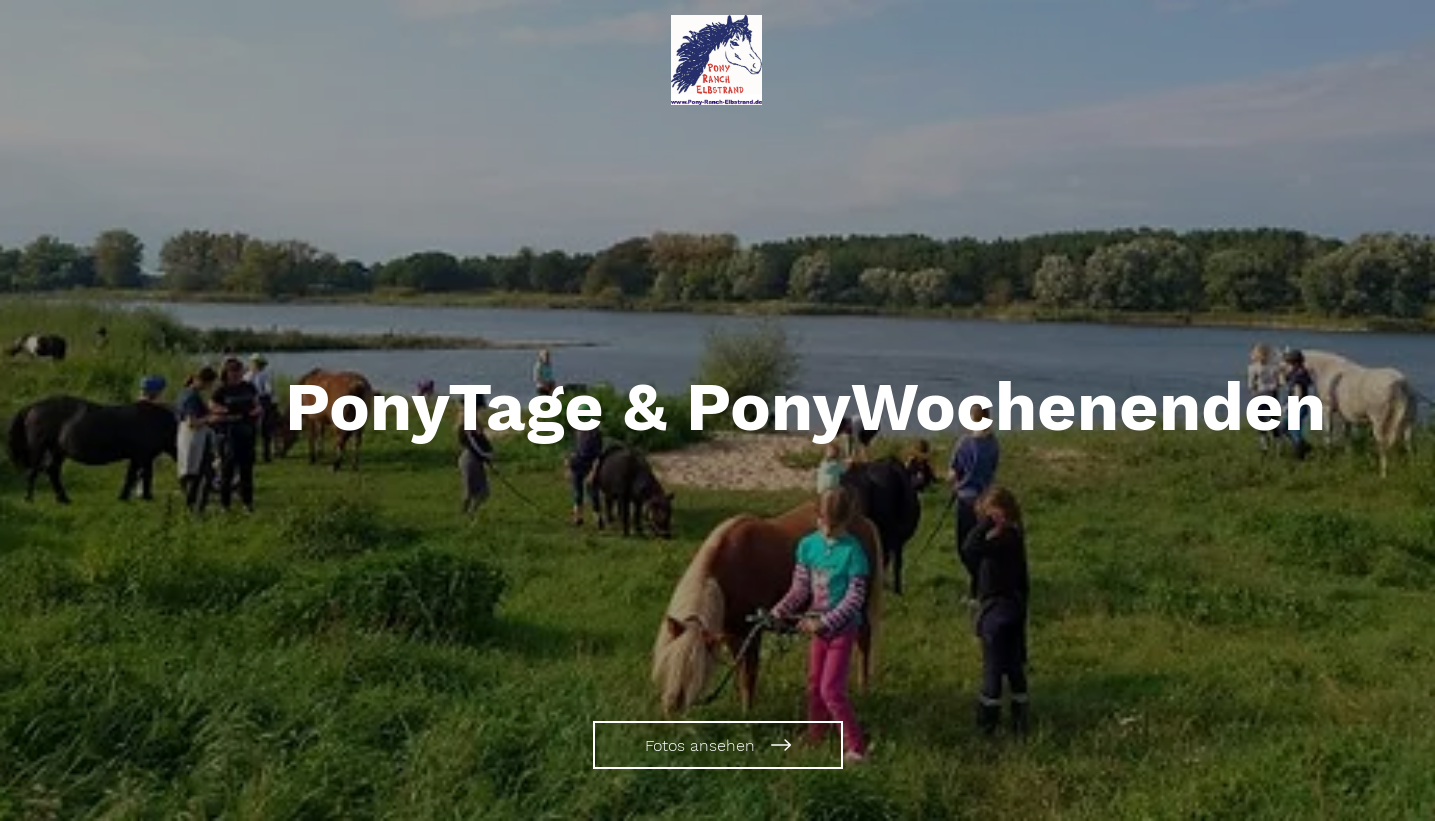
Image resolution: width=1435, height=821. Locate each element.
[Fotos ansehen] (718, 745)
